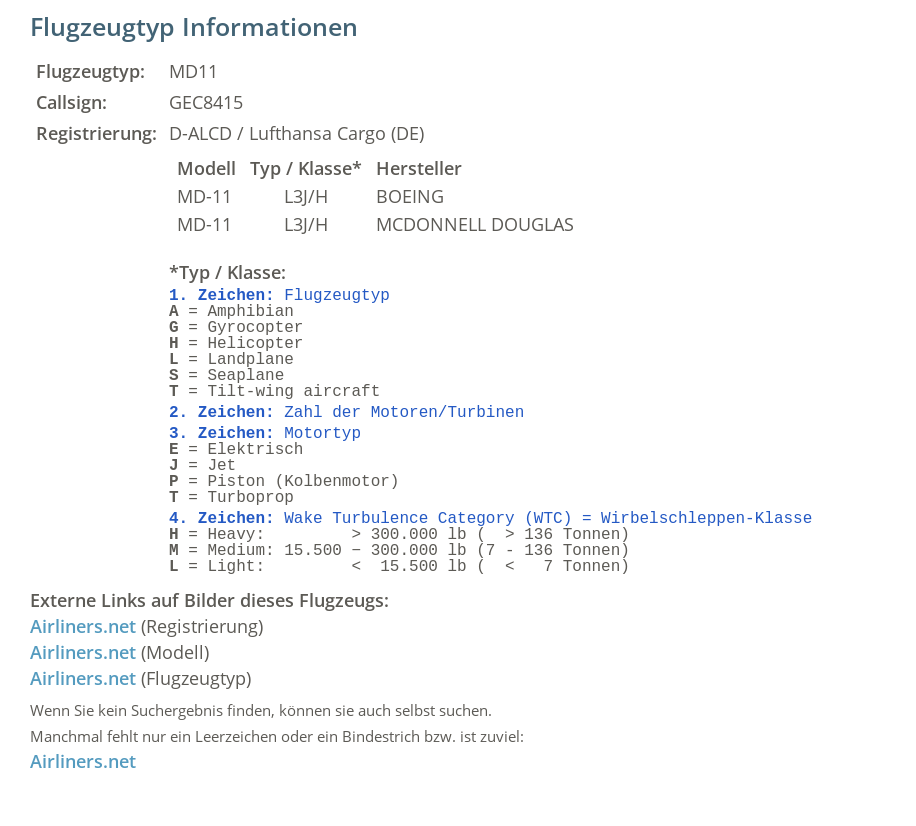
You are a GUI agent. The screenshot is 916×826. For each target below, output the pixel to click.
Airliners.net (83, 626)
